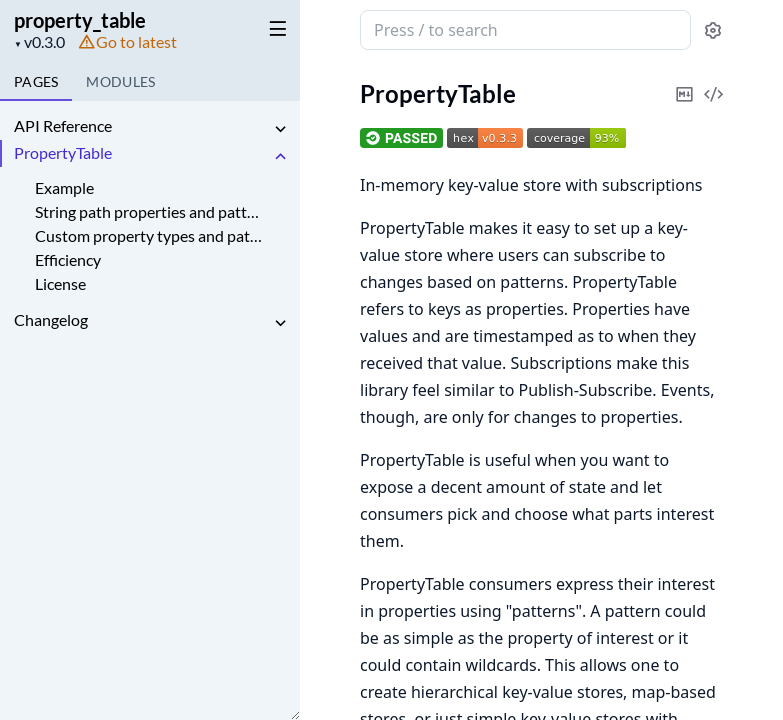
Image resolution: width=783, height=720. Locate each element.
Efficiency (68, 259)
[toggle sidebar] (274, 28)
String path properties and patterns (148, 211)
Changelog (51, 319)
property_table (80, 20)
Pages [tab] (36, 81)
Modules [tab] (120, 81)
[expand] (280, 129)
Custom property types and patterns (148, 235)
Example (64, 187)
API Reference (63, 125)
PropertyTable (63, 152)
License (60, 283)
